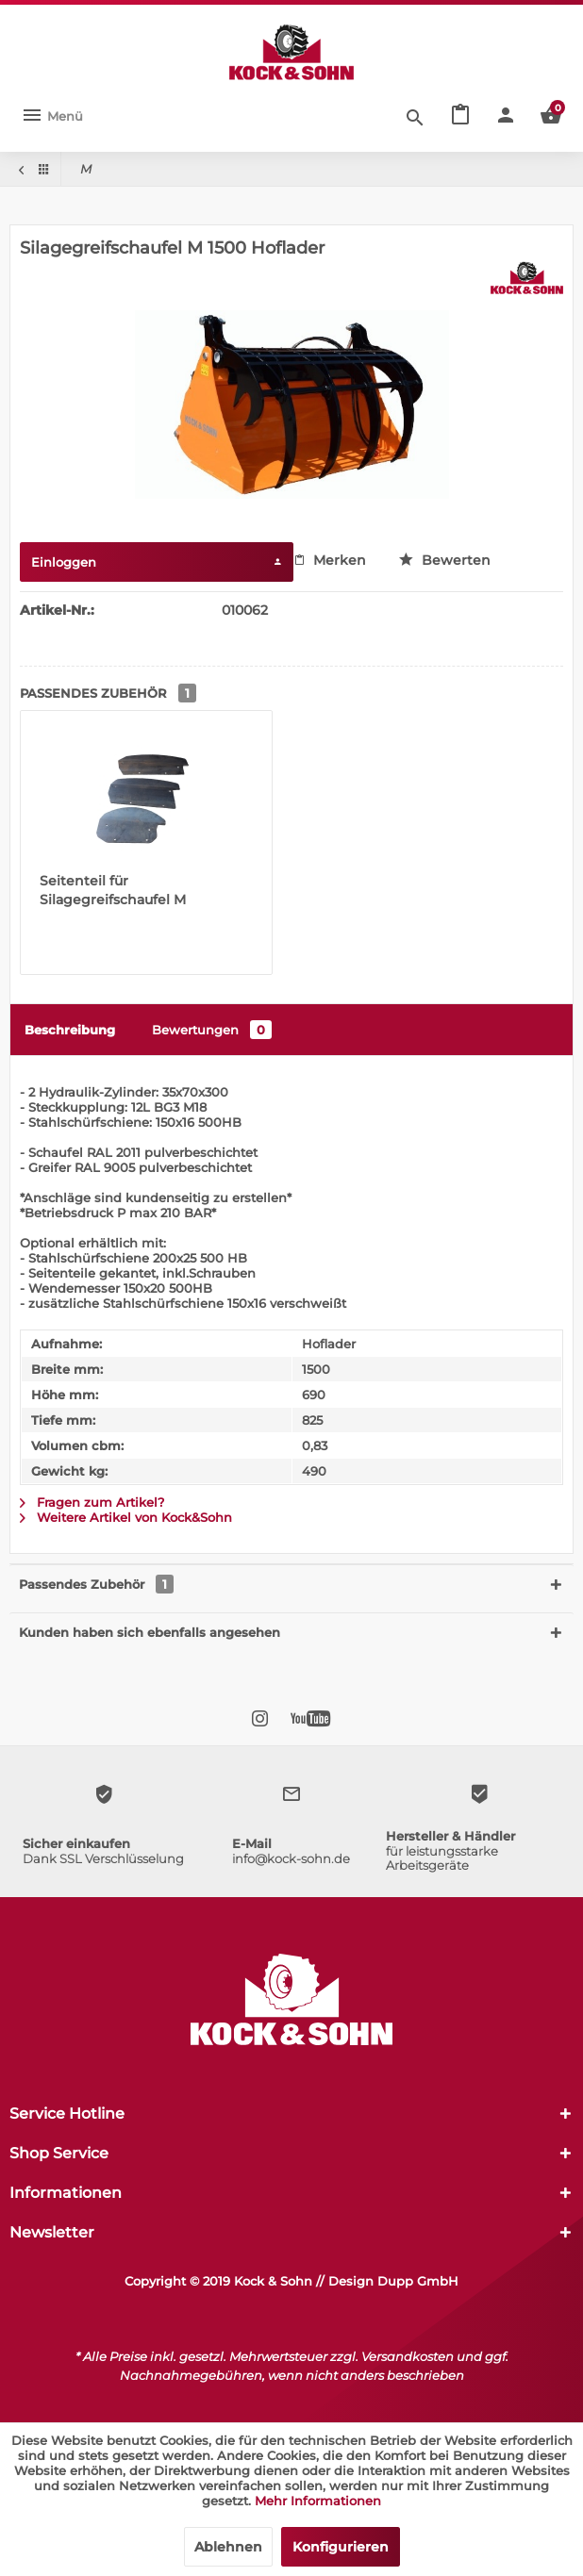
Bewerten (445, 560)
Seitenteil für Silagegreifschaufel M (113, 890)
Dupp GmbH (417, 2280)
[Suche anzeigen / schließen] (415, 116)
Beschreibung (70, 1029)
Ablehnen (228, 2546)
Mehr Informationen (318, 2500)
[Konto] (505, 116)
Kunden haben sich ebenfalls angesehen (149, 1632)
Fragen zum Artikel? (92, 1502)
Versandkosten (407, 2356)
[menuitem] (51, 116)
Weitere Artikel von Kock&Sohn (126, 1517)
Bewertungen (212, 1029)
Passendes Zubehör (96, 1584)
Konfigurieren (340, 2546)
